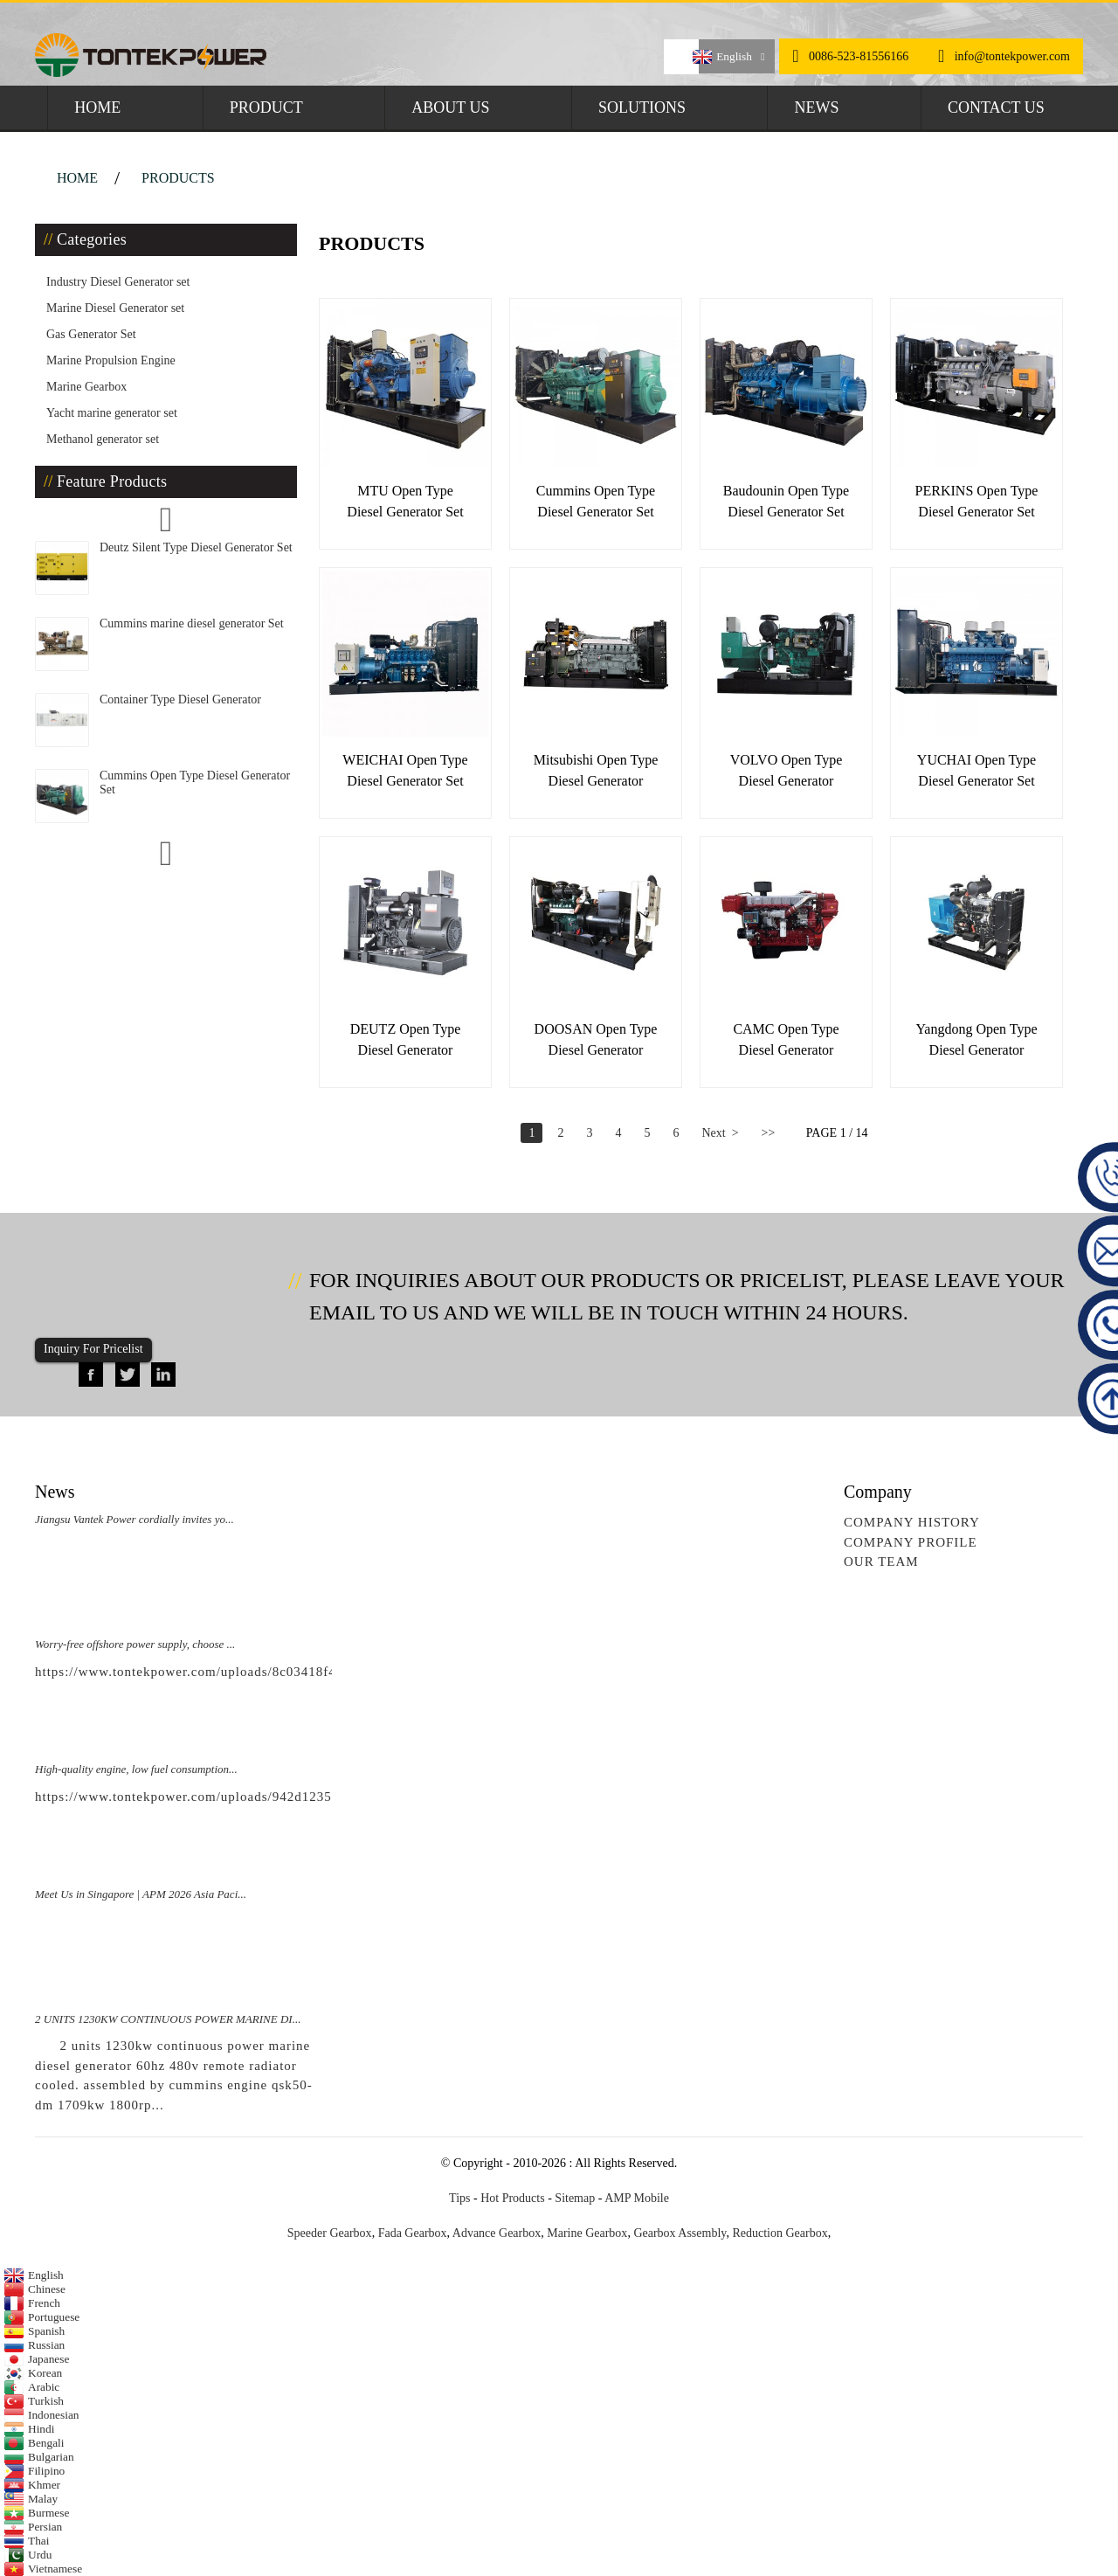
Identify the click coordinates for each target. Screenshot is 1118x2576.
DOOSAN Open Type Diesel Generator (596, 1039)
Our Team (881, 1561)
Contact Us (996, 107)
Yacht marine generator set (111, 412)
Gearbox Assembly (679, 2233)
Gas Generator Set (91, 334)
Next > (719, 1132)
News (816, 107)
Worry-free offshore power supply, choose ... (135, 1644)
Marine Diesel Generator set (115, 308)
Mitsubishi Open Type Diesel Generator (596, 770)
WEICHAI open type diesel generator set (404, 770)
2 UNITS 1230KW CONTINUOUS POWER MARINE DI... (167, 2018)
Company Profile (910, 1542)
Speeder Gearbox (329, 2233)
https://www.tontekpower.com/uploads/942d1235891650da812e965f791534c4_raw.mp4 (299, 1797)
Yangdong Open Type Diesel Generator (976, 1039)
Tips (459, 2198)
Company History (912, 1522)
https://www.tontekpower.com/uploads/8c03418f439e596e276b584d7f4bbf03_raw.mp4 (297, 1672)
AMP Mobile (636, 2198)
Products (178, 177)
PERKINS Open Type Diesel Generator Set (977, 501)
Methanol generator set (102, 439)
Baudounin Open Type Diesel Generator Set (786, 501)
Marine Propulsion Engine (111, 360)
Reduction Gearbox (779, 2233)
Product (266, 107)
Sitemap (575, 2198)
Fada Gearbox (412, 2233)
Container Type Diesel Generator (180, 699)
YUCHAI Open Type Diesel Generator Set (976, 770)
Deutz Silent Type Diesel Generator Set (196, 547)
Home (97, 107)
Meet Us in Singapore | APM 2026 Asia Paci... (140, 1894)
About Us (450, 107)
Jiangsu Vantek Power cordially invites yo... (134, 1519)
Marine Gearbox (86, 386)
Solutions (642, 107)
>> (769, 1132)
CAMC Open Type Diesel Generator (785, 1039)
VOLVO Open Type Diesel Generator (786, 770)
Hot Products (512, 2198)
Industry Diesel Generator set (118, 281)
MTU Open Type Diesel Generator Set (405, 501)
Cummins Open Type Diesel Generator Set (595, 501)
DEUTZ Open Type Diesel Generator (405, 1039)
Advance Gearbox (496, 2233)
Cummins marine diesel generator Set (192, 623)
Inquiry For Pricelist (93, 1348)
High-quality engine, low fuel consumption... (136, 1769)
